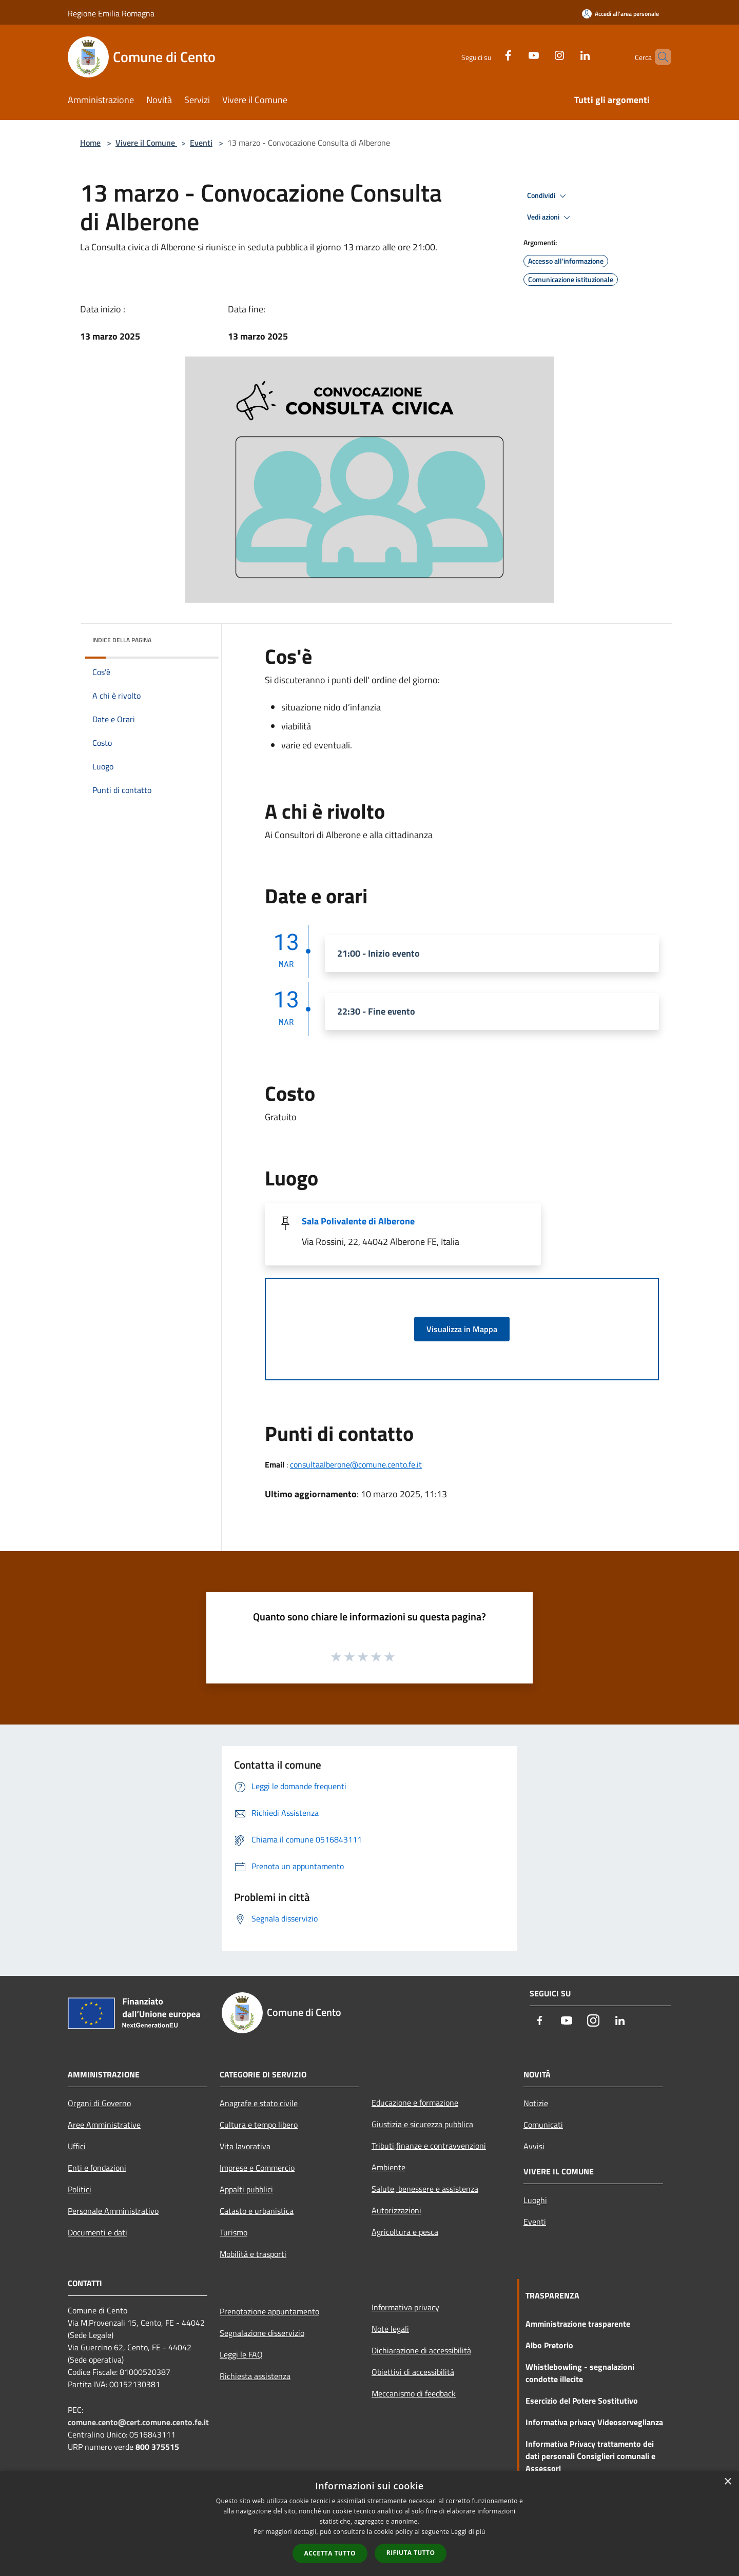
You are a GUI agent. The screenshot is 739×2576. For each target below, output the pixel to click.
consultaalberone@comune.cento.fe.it (356, 1464)
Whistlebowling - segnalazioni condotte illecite (580, 2373)
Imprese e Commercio (257, 2168)
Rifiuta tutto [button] (410, 2552)
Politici (79, 2189)
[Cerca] (659, 57)
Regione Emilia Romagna (111, 13)
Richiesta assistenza (255, 2376)
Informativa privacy (405, 2307)
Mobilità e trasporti (253, 2254)
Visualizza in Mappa (461, 1329)
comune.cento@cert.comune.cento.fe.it (138, 2422)
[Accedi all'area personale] (620, 14)
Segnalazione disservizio (262, 2333)
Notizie (535, 2103)
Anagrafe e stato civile (259, 2103)
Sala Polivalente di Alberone (358, 1221)
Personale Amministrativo (113, 2211)
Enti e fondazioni (97, 2168)
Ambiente (388, 2167)
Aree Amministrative (104, 2124)
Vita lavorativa (245, 2146)
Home (90, 142)
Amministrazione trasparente (578, 2323)
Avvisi (533, 2146)
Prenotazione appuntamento (269, 2311)
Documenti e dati (97, 2232)
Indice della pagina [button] (121, 640)
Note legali (390, 2329)
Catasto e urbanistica (257, 2211)
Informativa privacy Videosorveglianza (594, 2422)
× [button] (727, 2482)
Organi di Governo (99, 2103)
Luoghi (535, 2200)
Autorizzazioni (396, 2210)
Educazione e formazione (415, 2102)
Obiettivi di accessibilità (413, 2372)
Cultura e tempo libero (259, 2124)
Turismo (233, 2232)
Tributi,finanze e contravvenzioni (429, 2145)
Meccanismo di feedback (414, 2393)
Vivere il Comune (146, 142)
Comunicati (543, 2124)
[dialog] (369, 2523)
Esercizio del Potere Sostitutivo (582, 2400)
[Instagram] (542, 54)
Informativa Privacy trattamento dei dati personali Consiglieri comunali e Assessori (590, 2456)
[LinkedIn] (567, 54)
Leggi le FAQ (241, 2354)
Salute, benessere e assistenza (425, 2189)
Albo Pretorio (549, 2345)
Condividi (548, 196)
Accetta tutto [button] (330, 2553)
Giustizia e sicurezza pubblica (422, 2124)
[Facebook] (490, 54)
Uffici (77, 2146)
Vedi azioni (550, 217)
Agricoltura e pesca (405, 2232)
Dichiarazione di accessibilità (421, 2350)
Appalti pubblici (246, 2189)
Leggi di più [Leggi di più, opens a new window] (468, 2531)
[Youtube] (516, 54)
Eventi (201, 142)
